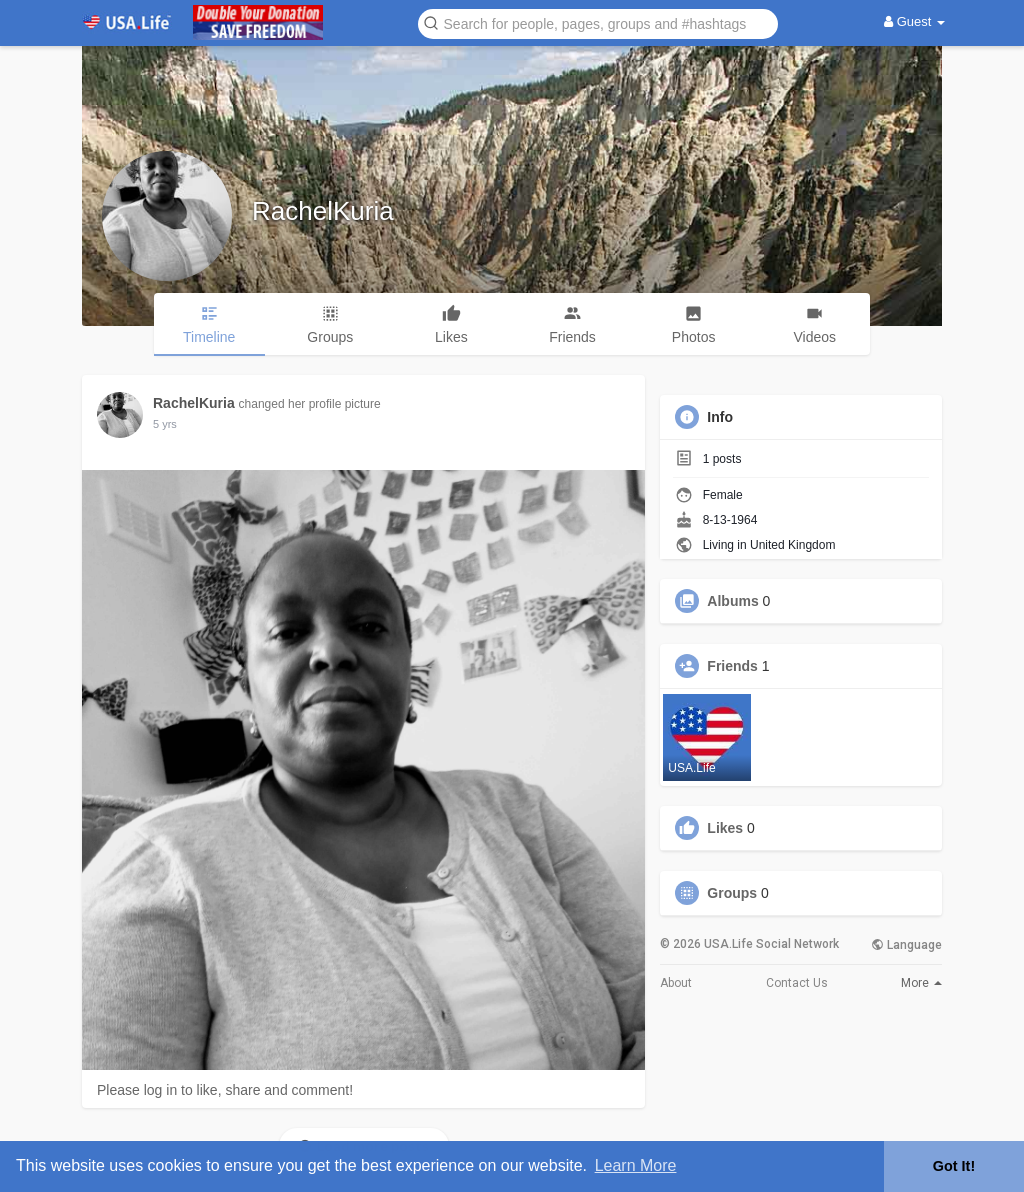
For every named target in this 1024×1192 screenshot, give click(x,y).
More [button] (921, 983)
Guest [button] (914, 21)
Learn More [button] (636, 1165)
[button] (598, 22)
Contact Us (797, 983)
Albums (732, 601)
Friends (732, 666)
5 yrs (165, 424)
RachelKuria (323, 211)
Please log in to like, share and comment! (225, 1090)
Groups (732, 893)
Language (906, 945)
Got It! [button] (954, 1166)
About (676, 983)
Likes (725, 828)
